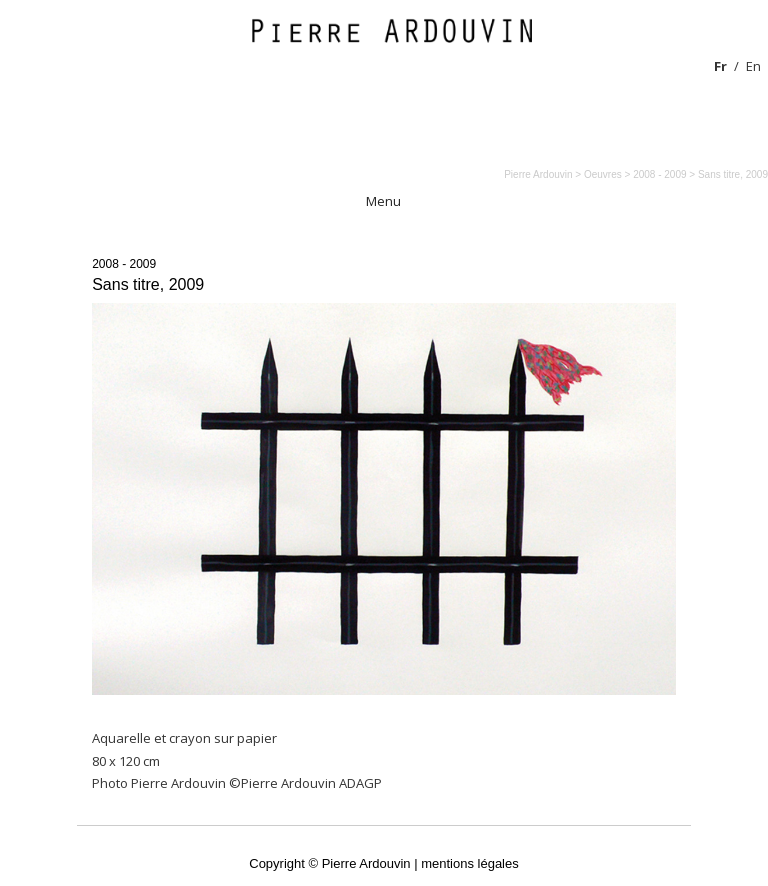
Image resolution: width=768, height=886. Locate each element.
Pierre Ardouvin (538, 174)
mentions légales (470, 863)
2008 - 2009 (124, 264)
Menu (383, 201)
